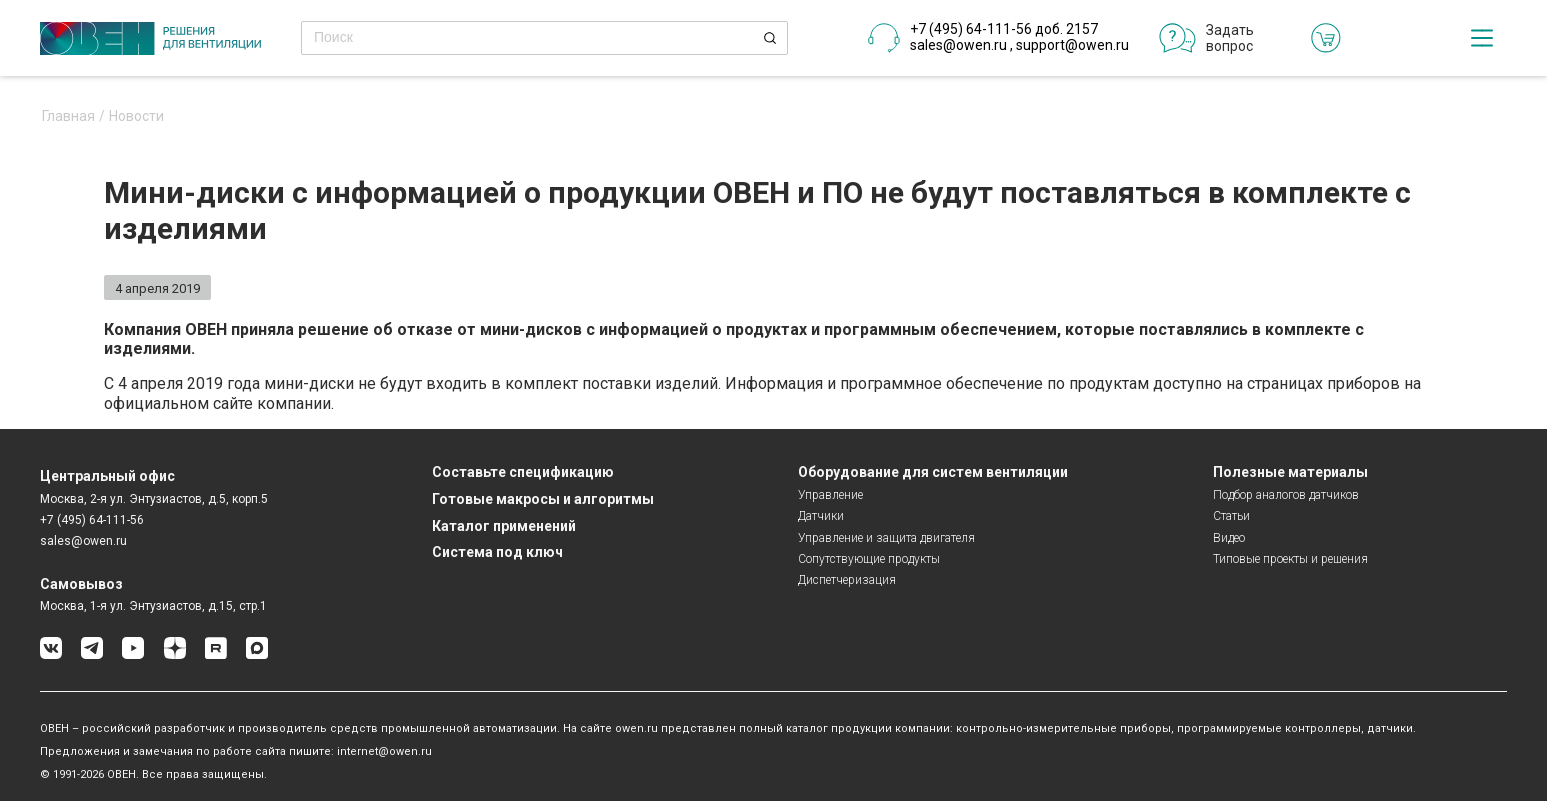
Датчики (821, 516)
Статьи (1231, 516)
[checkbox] (1482, 38)
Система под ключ (497, 552)
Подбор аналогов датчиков (1286, 495)
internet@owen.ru (384, 751)
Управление (830, 495)
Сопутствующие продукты (869, 559)
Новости (136, 116)
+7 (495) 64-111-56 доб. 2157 (1004, 29)
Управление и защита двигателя (886, 538)
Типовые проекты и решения (1290, 559)
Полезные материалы (1290, 472)
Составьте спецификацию (523, 472)
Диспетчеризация (847, 580)
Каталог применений (504, 526)
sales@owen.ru (958, 45)
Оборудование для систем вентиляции (933, 472)
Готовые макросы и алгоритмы (543, 499)
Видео (1229, 538)
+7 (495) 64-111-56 (92, 520)
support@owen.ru (1072, 45)
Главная (68, 116)
